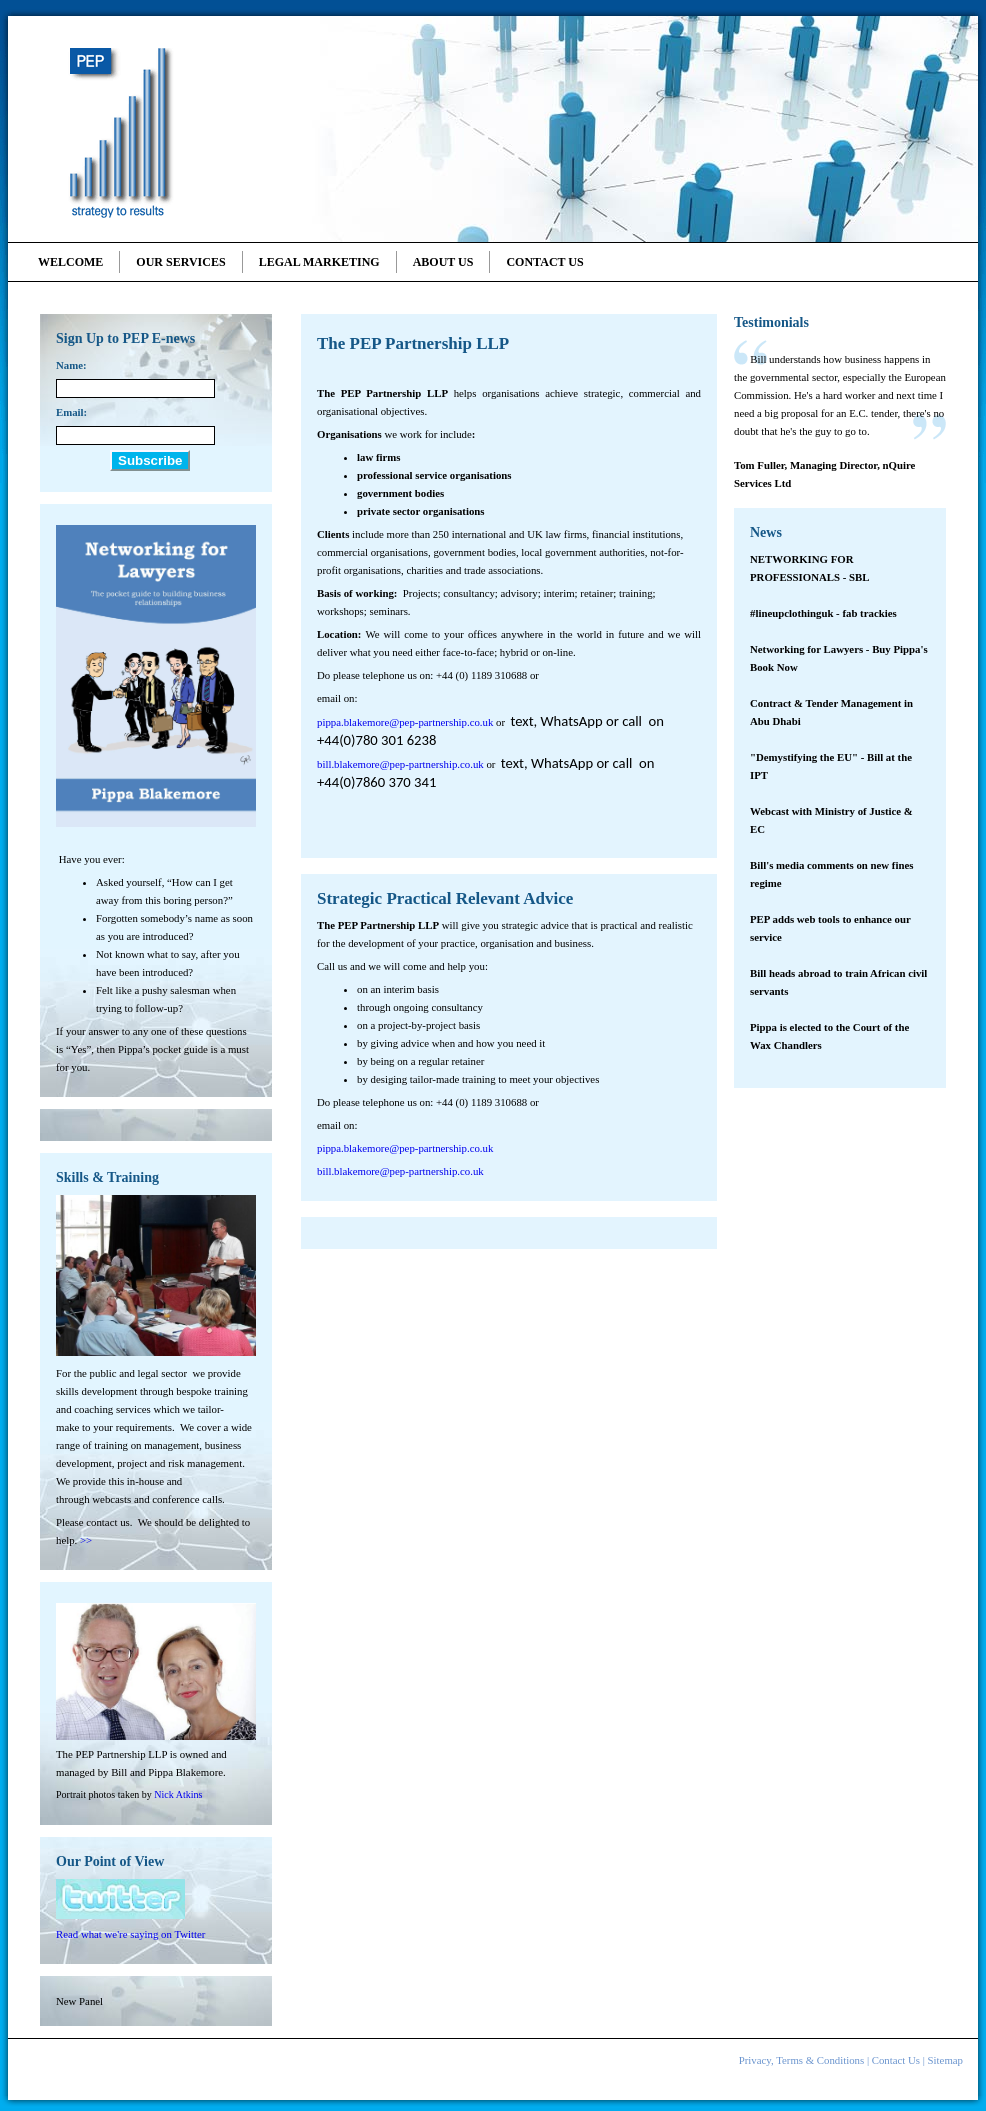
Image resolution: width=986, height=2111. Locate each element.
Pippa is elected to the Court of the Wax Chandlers (829, 1036)
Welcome (70, 262)
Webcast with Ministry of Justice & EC (831, 820)
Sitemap (945, 2060)
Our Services (180, 262)
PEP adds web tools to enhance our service (830, 928)
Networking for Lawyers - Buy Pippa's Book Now (839, 658)
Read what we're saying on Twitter (130, 1934)
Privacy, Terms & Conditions (802, 2060)
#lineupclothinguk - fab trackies (823, 613)
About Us (443, 262)
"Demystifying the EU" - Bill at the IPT (831, 766)
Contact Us (544, 262)
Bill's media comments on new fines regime (831, 874)
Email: (71, 412)
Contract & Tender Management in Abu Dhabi (831, 712)
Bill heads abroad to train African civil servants (838, 982)
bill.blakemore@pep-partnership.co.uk (400, 764)
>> (86, 1540)
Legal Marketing (319, 262)
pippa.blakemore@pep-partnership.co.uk (405, 722)
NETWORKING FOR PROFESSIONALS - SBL (809, 568)
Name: (71, 365)
